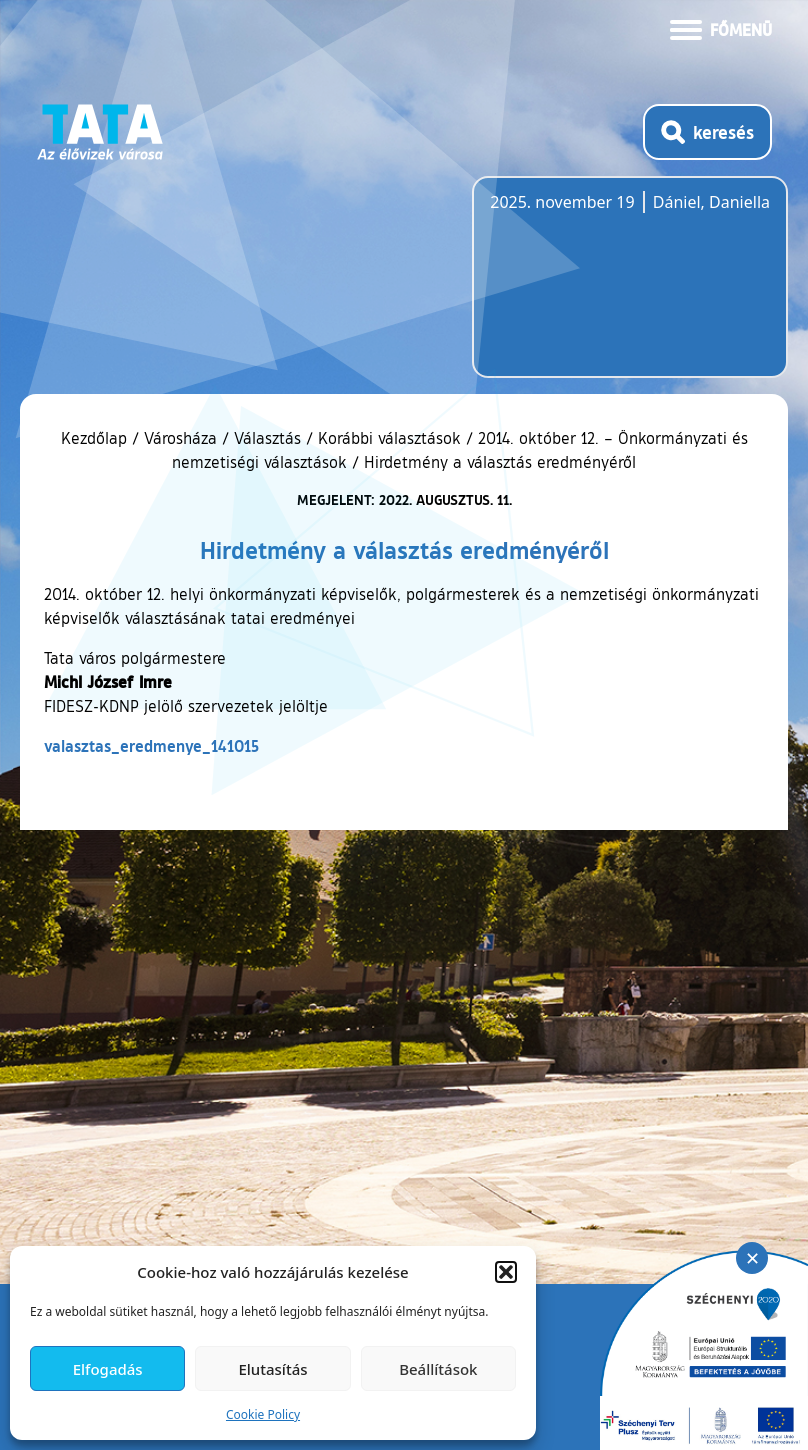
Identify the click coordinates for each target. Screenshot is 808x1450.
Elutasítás (272, 1369)
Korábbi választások (389, 438)
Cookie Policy (263, 1414)
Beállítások (438, 1369)
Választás (267, 438)
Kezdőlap (96, 438)
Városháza (180, 438)
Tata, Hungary (602, 289)
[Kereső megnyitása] (707, 132)
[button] (506, 1272)
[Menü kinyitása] (721, 28)
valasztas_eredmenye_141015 (151, 745)
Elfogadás (108, 1369)
